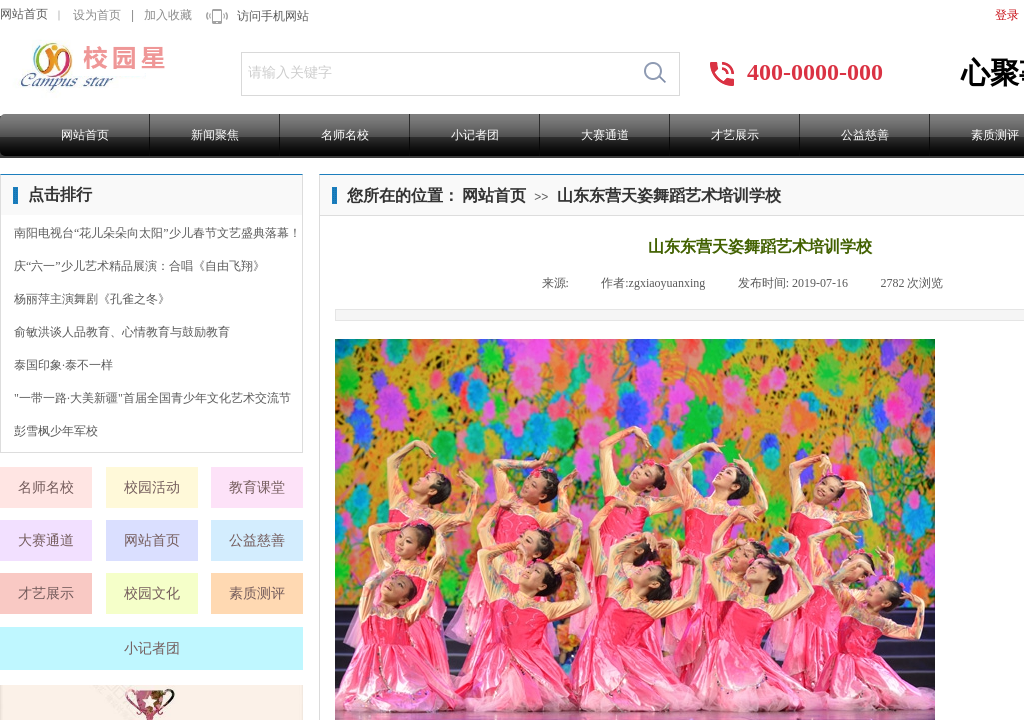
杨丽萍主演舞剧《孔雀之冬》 (92, 299)
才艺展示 (735, 135)
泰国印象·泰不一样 (63, 365)
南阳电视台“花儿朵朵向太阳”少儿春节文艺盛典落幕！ (157, 233)
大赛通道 (605, 135)
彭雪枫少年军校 (56, 431)
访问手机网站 (273, 16)
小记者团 (475, 135)
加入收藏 (168, 15)
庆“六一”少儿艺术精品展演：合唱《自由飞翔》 (139, 266)
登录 (1007, 15)
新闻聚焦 (215, 135)
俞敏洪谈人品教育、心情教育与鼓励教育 (122, 332)
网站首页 (24, 14)
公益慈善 (865, 135)
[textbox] (436, 73)
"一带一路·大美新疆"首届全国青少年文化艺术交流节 (152, 398)
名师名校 (345, 135)
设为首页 (97, 15)
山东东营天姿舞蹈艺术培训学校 (669, 195)
